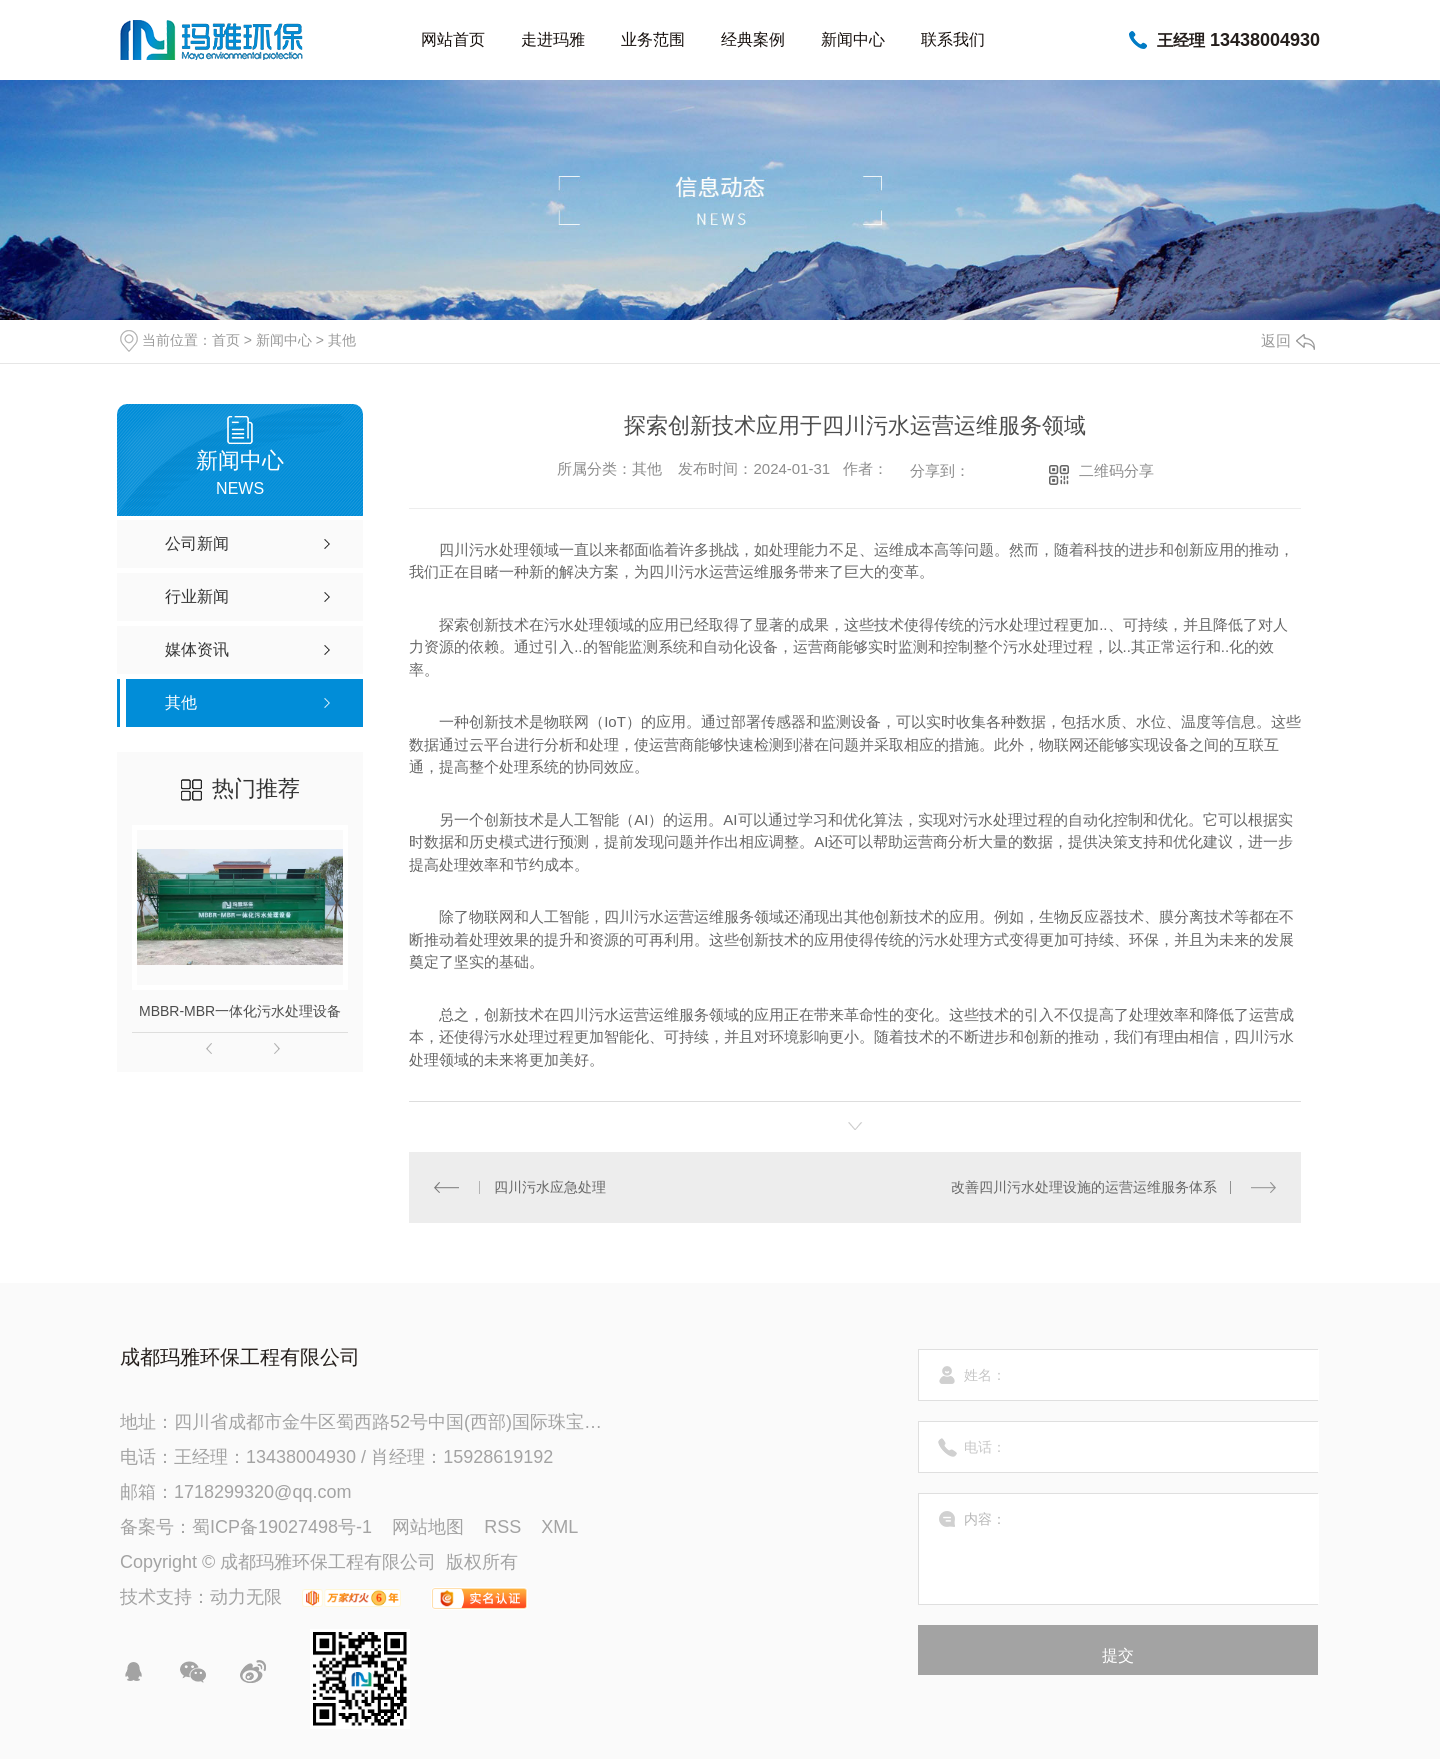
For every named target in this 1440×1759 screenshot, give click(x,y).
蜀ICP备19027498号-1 (282, 1527)
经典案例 (753, 39)
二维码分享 (1116, 470)
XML (559, 1527)
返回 (1288, 340)
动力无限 (246, 1597)
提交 (1118, 1655)
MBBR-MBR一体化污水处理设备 (240, 1011)
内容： (1119, 1549)
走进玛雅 (553, 39)
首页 (226, 340)
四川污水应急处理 (550, 1187)
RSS (502, 1527)
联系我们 (953, 39)
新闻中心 (853, 39)
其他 (342, 340)
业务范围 (653, 39)
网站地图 (428, 1527)
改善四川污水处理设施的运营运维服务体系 (1084, 1187)
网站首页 (453, 39)
